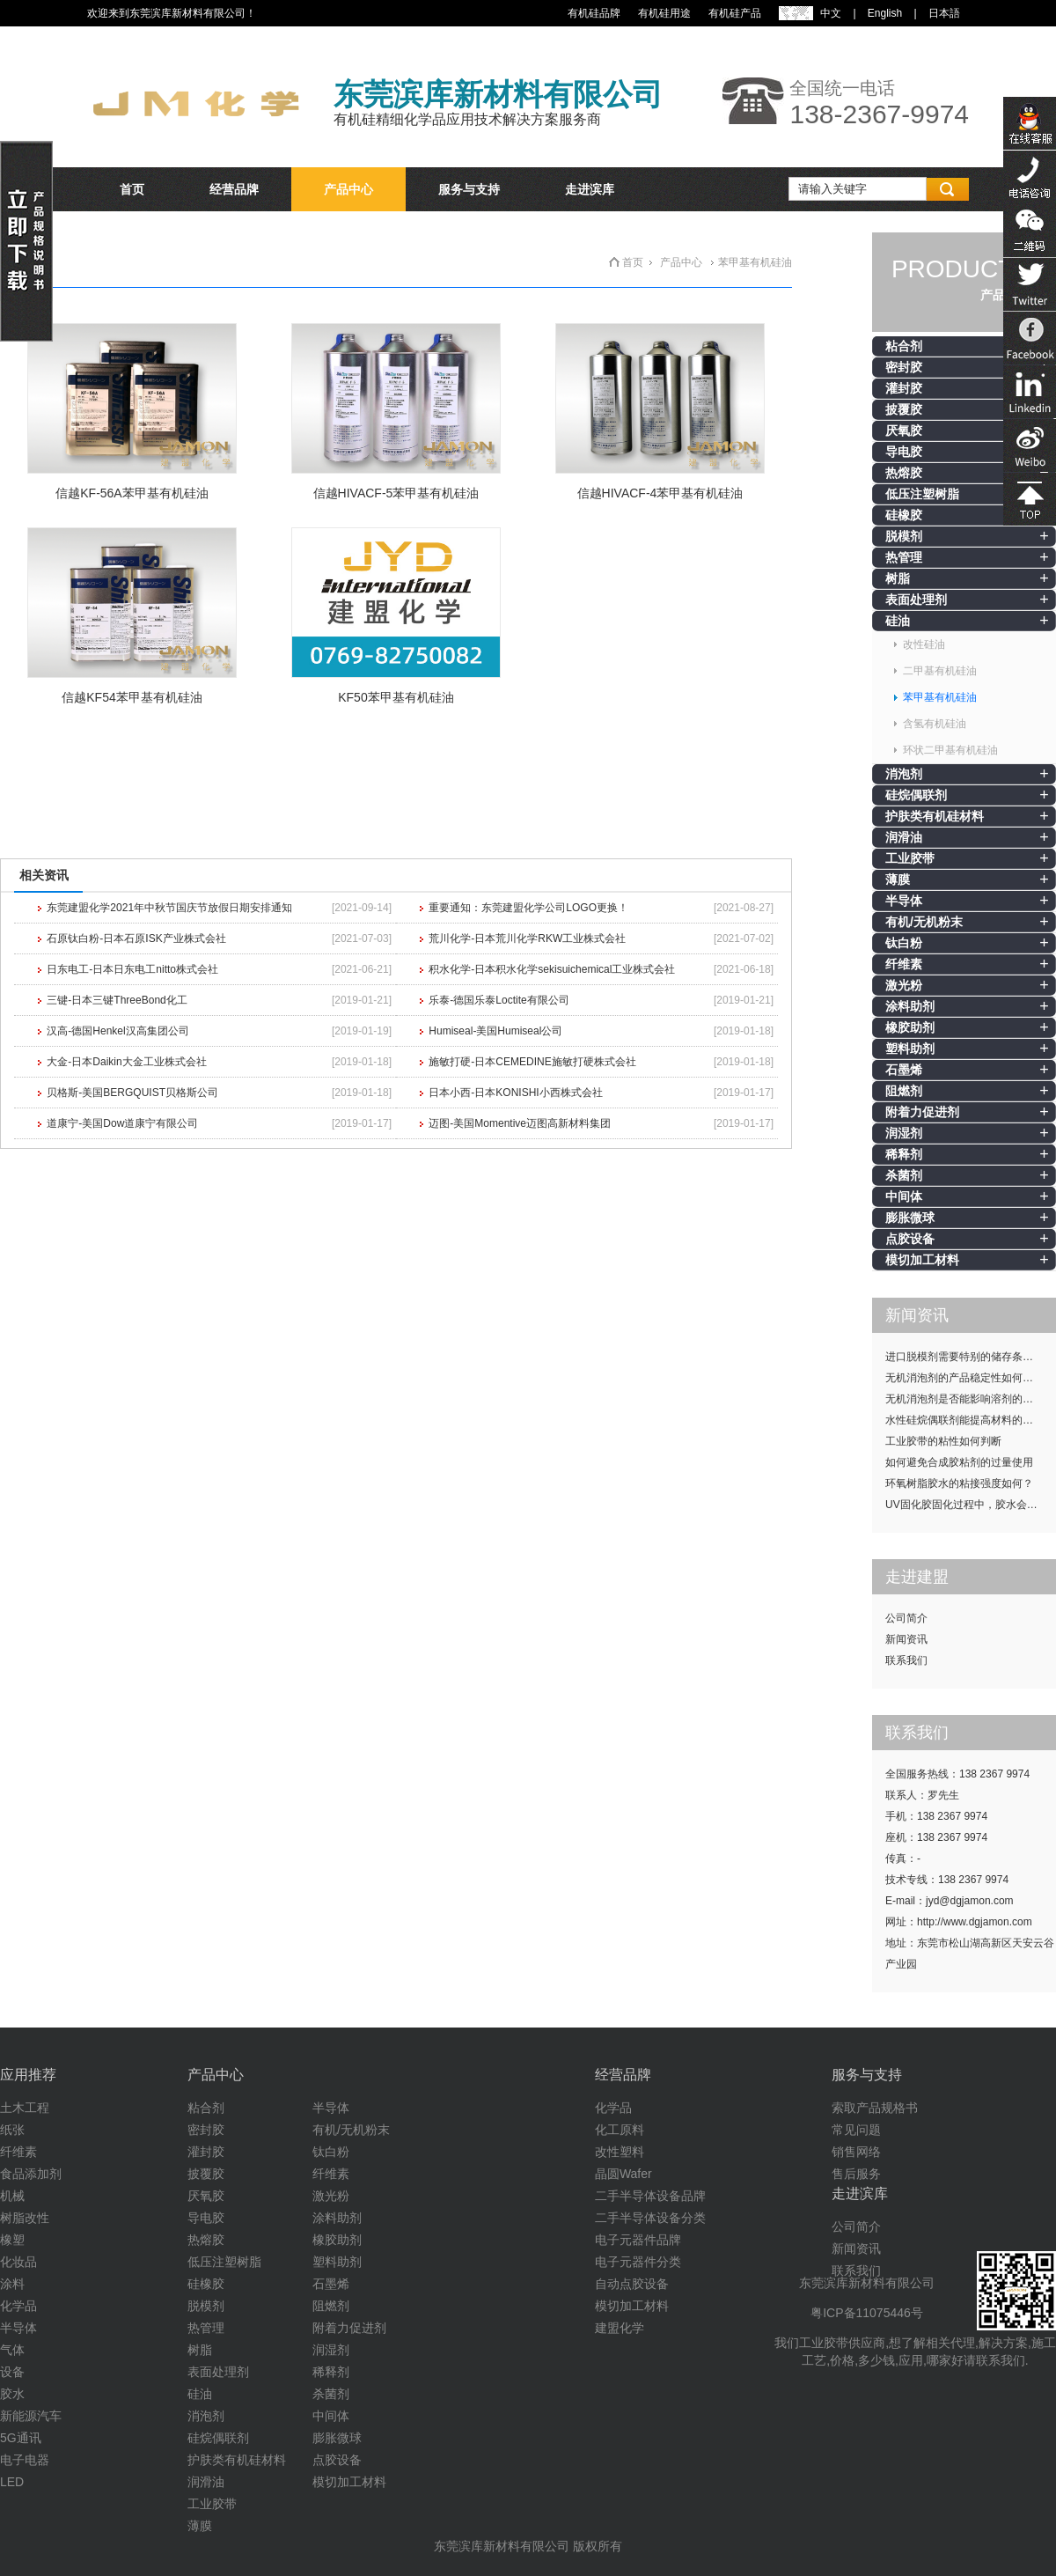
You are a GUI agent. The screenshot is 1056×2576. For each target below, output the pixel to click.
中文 (830, 13)
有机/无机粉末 (924, 922)
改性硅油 (924, 644)
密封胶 (903, 367)
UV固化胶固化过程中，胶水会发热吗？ (970, 1504)
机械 (12, 2196)
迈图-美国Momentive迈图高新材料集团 (520, 1123)
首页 (132, 189)
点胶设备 (910, 1239)
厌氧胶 (903, 430)
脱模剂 (903, 536)
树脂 (897, 578)
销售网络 (856, 2152)
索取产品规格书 (875, 2108)
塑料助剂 (910, 1048)
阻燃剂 (903, 1091)
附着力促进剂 (922, 1112)
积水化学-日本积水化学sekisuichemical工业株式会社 (552, 969)
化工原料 (619, 2130)
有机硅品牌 (594, 13)
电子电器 (24, 2460)
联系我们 (906, 1660)
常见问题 (856, 2130)
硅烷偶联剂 (916, 795)
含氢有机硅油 (934, 724)
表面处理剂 (916, 599)
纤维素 (903, 964)
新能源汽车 (31, 2416)
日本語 (944, 13)
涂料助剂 (910, 1006)
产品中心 (348, 189)
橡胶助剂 (910, 1027)
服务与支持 (469, 189)
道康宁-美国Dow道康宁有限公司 (122, 1123)
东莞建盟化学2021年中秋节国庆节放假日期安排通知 (169, 908)
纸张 (12, 2130)
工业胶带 (910, 858)
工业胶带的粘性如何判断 (943, 1441)
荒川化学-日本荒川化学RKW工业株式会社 (527, 938)
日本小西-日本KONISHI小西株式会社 (515, 1092)
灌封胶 (903, 388)
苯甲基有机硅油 (940, 697)
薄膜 (897, 879)
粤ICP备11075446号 (866, 2313)
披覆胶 (903, 409)
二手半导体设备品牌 (650, 2196)
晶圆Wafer (623, 2174)
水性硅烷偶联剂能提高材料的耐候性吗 (970, 1420)
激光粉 (903, 985)
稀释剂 (903, 1154)
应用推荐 (28, 2074)
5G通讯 (20, 2438)
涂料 (12, 2284)
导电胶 (903, 452)
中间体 (903, 1196)
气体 (12, 2350)
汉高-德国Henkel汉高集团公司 (117, 1031)
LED (12, 2482)
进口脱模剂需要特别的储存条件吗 (964, 1357)
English (885, 13)
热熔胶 (903, 473)
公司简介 (906, 1618)
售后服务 (856, 2174)
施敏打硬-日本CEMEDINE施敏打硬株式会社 (532, 1062)
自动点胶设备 (632, 2284)
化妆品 (18, 2262)
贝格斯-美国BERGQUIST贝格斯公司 (132, 1092)
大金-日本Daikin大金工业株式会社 (126, 1062)
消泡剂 (903, 774)
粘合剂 (903, 346)
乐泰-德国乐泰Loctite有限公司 (498, 1000)
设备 (12, 2372)
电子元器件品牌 (638, 2240)
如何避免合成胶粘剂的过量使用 (959, 1462)
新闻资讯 (906, 1639)
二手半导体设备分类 (650, 2218)
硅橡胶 (903, 515)
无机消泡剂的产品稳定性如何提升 (964, 1378)
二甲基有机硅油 (940, 671)
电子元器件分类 (638, 2262)
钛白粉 (903, 943)
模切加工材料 (922, 1260)
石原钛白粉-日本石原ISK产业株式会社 (136, 938)
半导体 (903, 901)
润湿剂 (903, 1133)
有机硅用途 (664, 13)
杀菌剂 (903, 1175)
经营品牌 (234, 189)
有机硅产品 (734, 13)
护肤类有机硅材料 (934, 816)
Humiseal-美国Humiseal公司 (495, 1031)
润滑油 (903, 837)
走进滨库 (589, 189)
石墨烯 (903, 1070)
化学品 (18, 2306)
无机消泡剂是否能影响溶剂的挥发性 (969, 1399)
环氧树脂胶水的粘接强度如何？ (959, 1483)
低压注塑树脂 (922, 494)
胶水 (12, 2394)
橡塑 (12, 2240)
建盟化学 (619, 2328)
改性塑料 (619, 2152)
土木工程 (24, 2108)
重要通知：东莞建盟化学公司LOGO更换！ (528, 908)
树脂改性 (24, 2218)
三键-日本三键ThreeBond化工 (117, 1000)
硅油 (897, 621)
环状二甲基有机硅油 (950, 750)
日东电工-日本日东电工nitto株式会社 (132, 969)
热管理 (903, 557)
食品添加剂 (31, 2174)
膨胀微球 (910, 1218)
